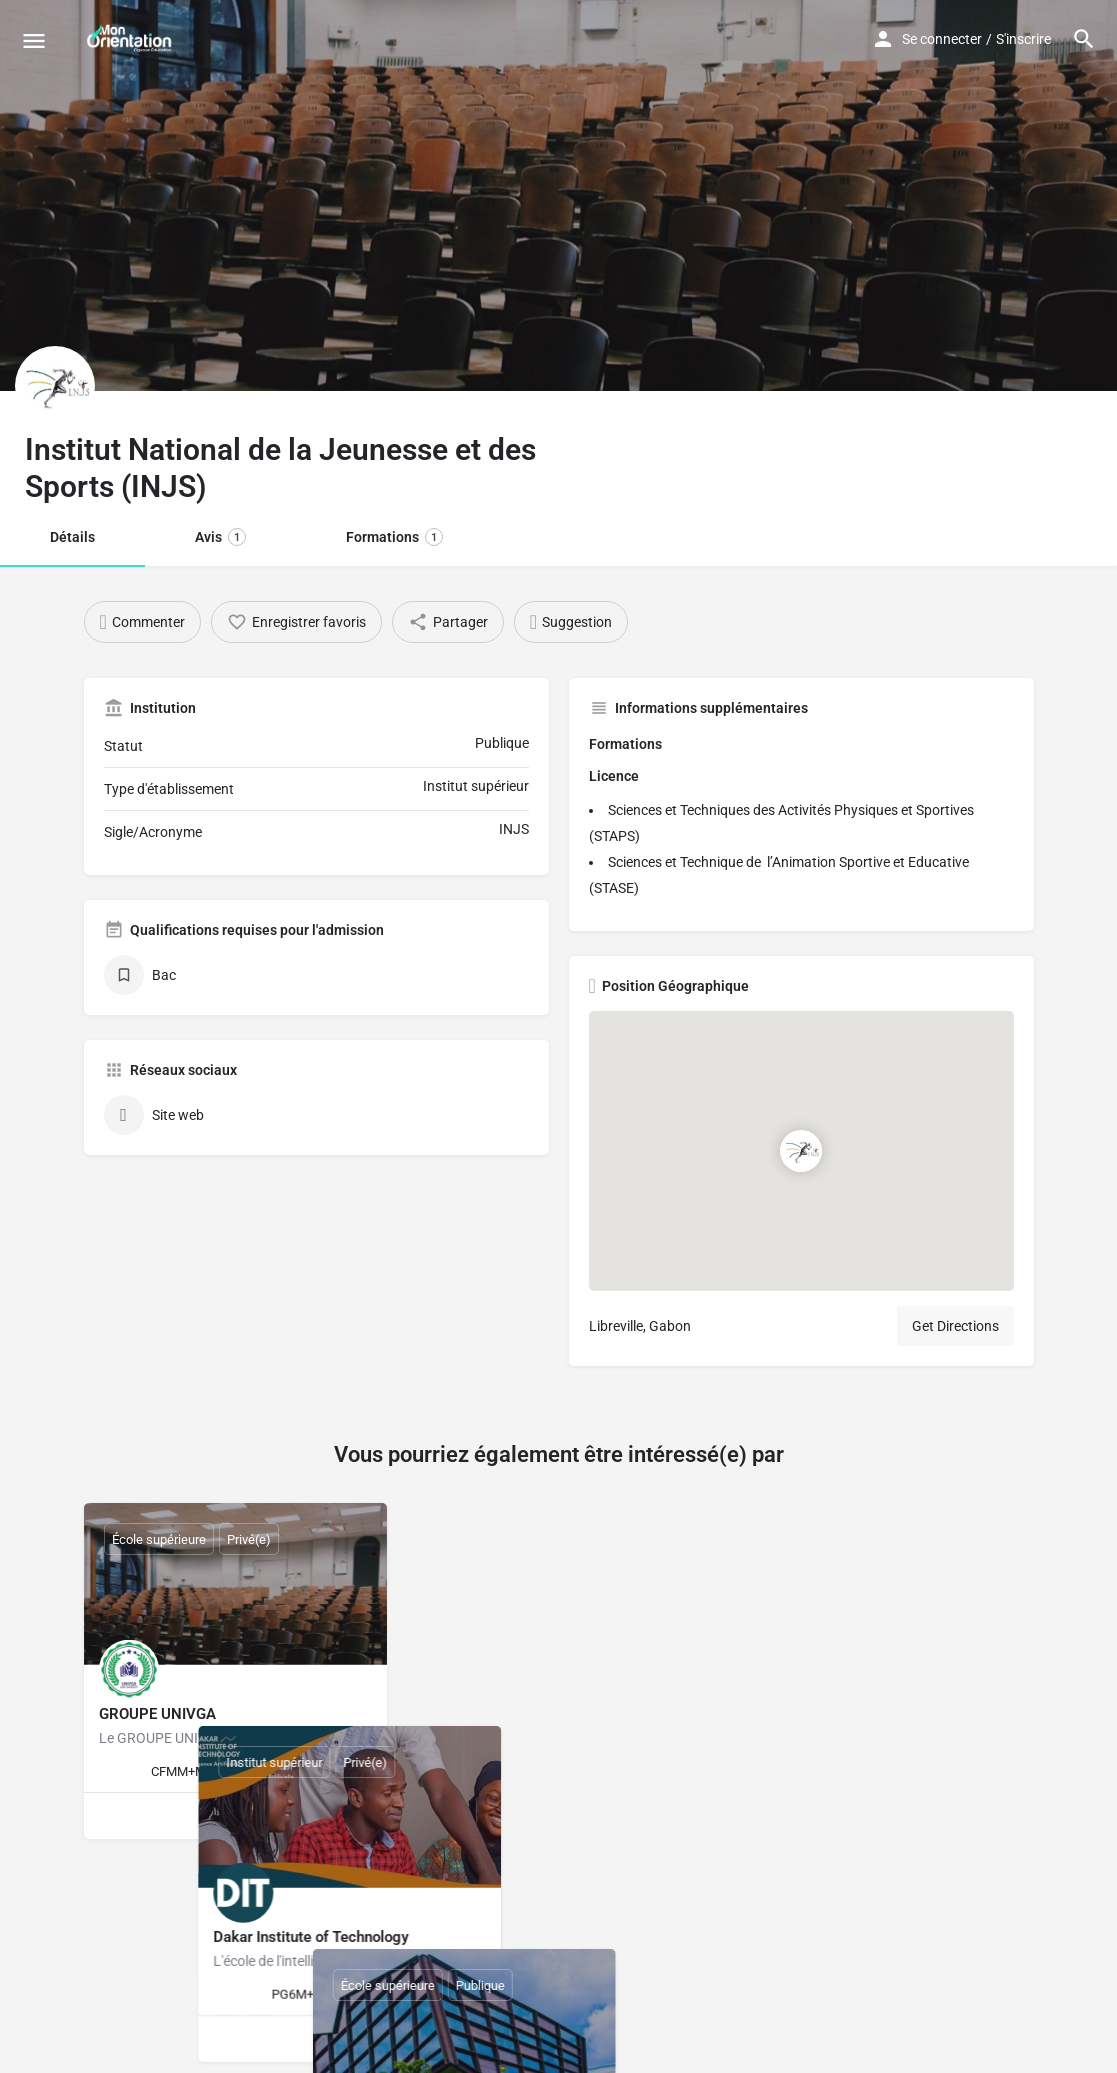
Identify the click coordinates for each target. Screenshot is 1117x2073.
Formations (394, 537)
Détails (72, 537)
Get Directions (955, 1326)
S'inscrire (1023, 39)
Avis (220, 537)
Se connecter (942, 39)
